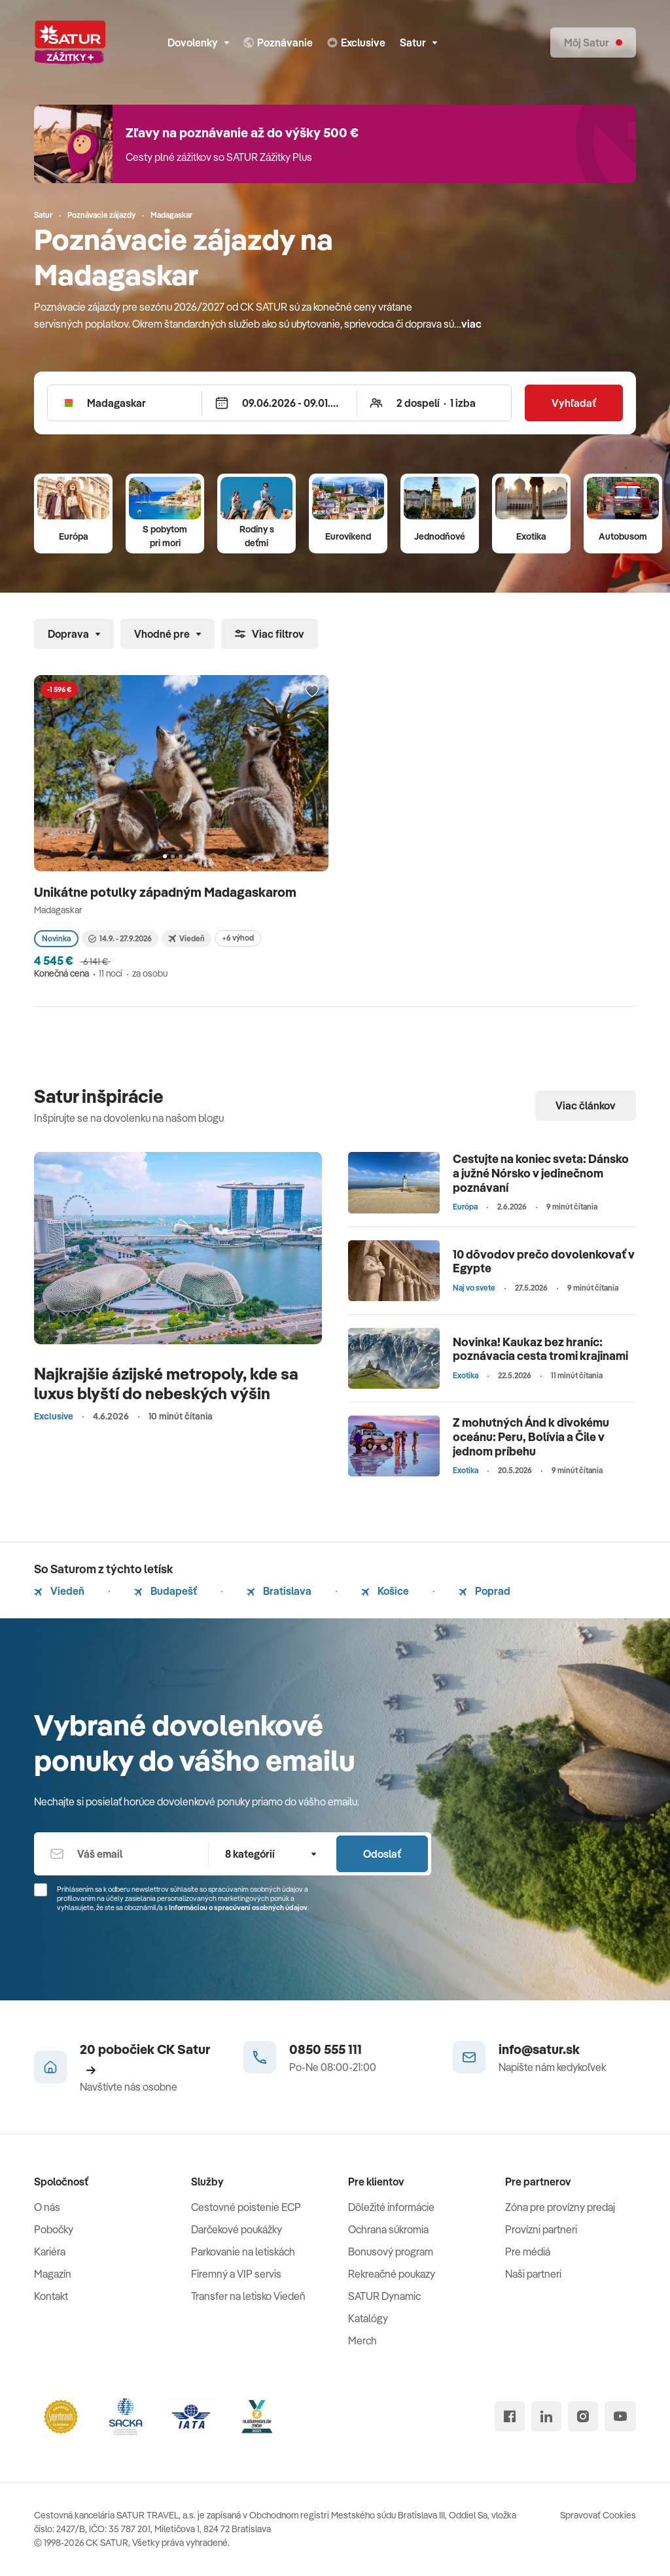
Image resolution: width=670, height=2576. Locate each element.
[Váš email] (121, 1854)
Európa (73, 536)
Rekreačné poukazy (391, 2273)
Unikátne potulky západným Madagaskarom (166, 892)
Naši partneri (533, 2273)
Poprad (484, 1590)
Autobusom (623, 536)
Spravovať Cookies (598, 2515)
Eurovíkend (348, 536)
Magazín (52, 2273)
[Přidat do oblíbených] (312, 691)
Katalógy (368, 2318)
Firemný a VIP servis (236, 2273)
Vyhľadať (574, 402)
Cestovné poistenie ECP (246, 2207)
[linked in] (546, 2416)
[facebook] (510, 2416)
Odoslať (382, 1853)
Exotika (531, 536)
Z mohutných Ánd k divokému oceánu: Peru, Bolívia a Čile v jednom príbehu (531, 1436)
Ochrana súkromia (388, 2229)
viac (471, 323)
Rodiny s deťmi (256, 536)
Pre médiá (527, 2251)
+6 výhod (238, 938)
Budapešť (165, 1590)
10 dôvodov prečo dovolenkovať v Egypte (544, 1261)
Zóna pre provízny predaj (560, 2207)
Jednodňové (439, 536)
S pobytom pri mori (165, 536)
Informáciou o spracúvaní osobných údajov (238, 1907)
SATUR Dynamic (384, 2296)
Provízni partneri (541, 2229)
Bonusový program (390, 2251)
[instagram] (583, 2416)
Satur (418, 42)
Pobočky (53, 2229)
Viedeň (59, 1590)
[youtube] (620, 2416)
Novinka (56, 938)
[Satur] (70, 42)
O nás (47, 2207)
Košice (385, 1590)
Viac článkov (585, 1105)
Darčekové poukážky (236, 2229)
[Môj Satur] (593, 42)
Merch (362, 2340)
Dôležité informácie (391, 2207)
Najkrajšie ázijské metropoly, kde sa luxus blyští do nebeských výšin (166, 1383)
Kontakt (51, 2296)
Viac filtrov (269, 633)
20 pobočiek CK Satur (145, 2058)
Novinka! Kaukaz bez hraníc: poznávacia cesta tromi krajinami (540, 1349)
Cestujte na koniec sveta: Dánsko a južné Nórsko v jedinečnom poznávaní (541, 1172)
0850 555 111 (325, 2049)
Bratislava (279, 1590)
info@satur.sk (539, 2049)
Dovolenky (198, 42)
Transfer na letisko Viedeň (248, 2296)
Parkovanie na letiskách (243, 2251)
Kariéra (49, 2251)
